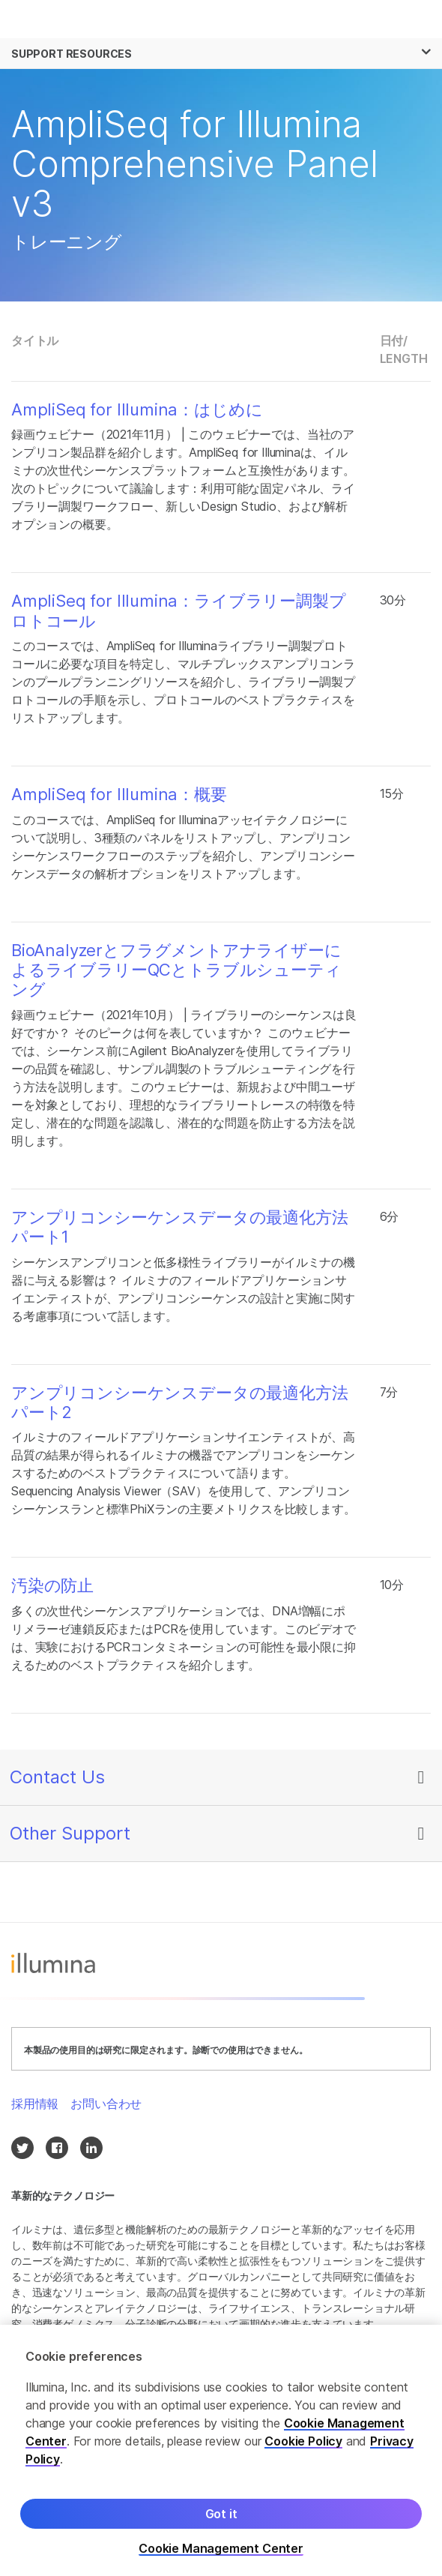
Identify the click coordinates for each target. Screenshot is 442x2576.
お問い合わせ (106, 2103)
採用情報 (34, 2103)
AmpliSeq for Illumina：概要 (119, 794)
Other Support (70, 1833)
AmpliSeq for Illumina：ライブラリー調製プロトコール (178, 610)
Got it (221, 2523)
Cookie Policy (303, 2450)
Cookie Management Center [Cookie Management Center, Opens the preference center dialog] (221, 2558)
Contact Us (57, 1777)
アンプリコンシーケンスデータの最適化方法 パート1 (179, 1226)
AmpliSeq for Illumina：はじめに (136, 409)
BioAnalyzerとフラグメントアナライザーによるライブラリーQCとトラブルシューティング (176, 970)
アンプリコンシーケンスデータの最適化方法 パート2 (179, 1402)
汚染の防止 (52, 1585)
